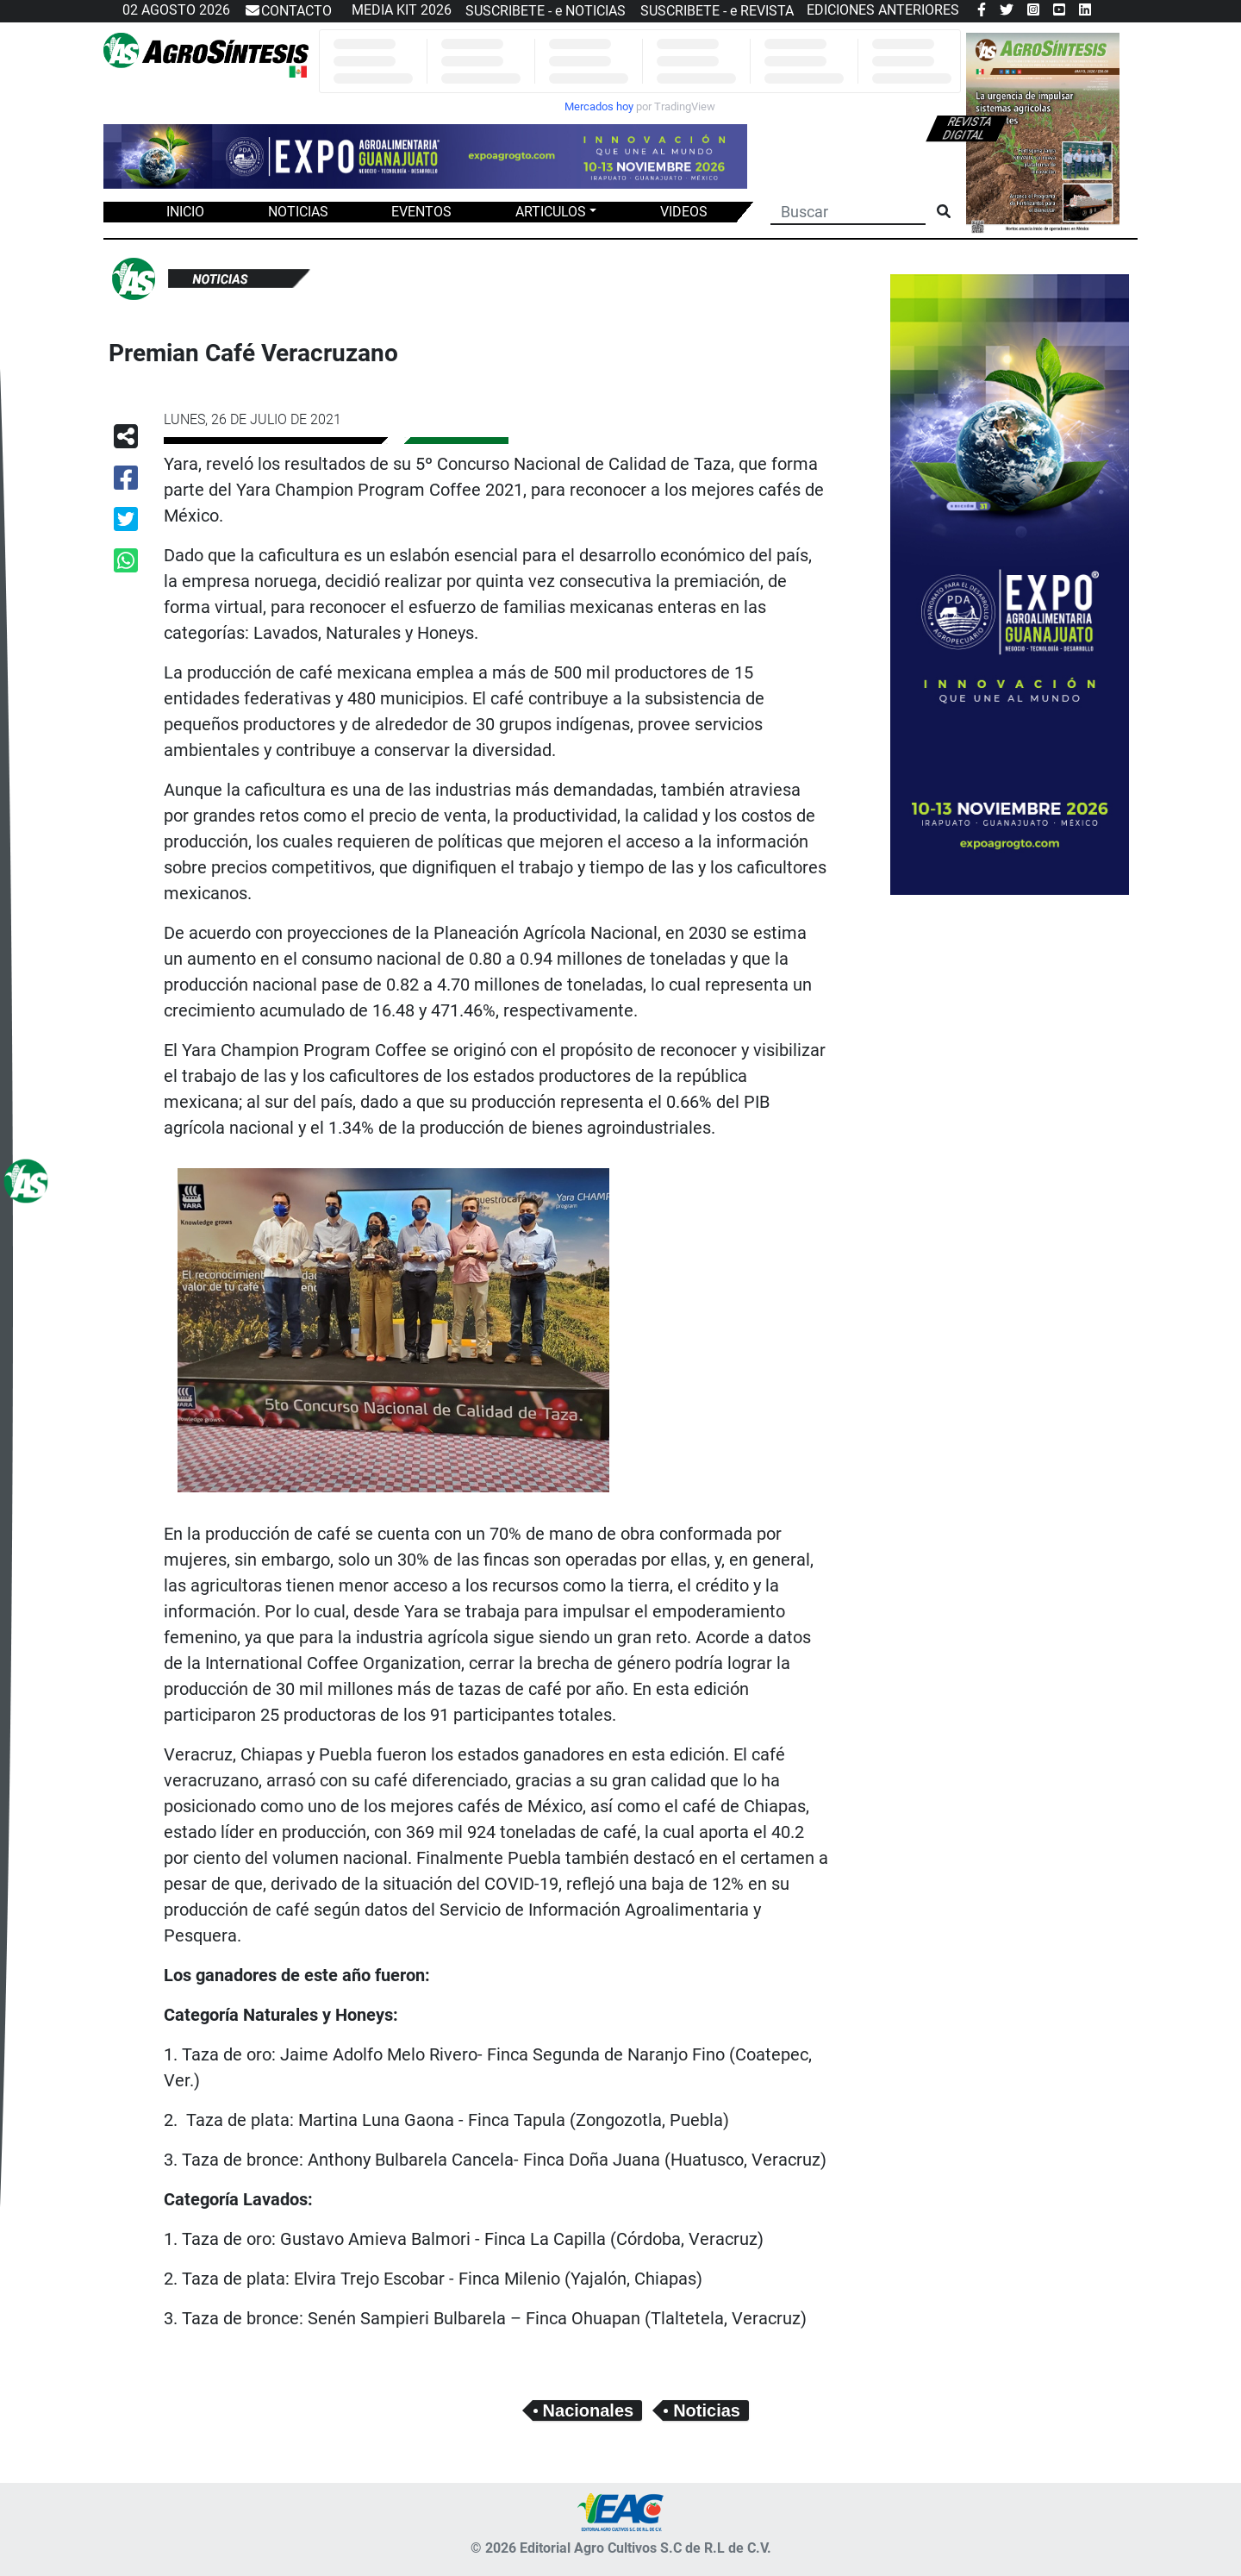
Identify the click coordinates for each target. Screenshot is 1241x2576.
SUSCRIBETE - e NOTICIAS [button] (545, 11)
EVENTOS (421, 211)
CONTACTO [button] (288, 11)
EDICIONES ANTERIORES (883, 10)
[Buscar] (848, 210)
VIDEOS (684, 211)
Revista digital (967, 128)
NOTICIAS (298, 211)
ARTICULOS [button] (550, 211)
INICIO (185, 211)
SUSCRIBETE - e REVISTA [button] (717, 11)
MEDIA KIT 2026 (402, 10)
